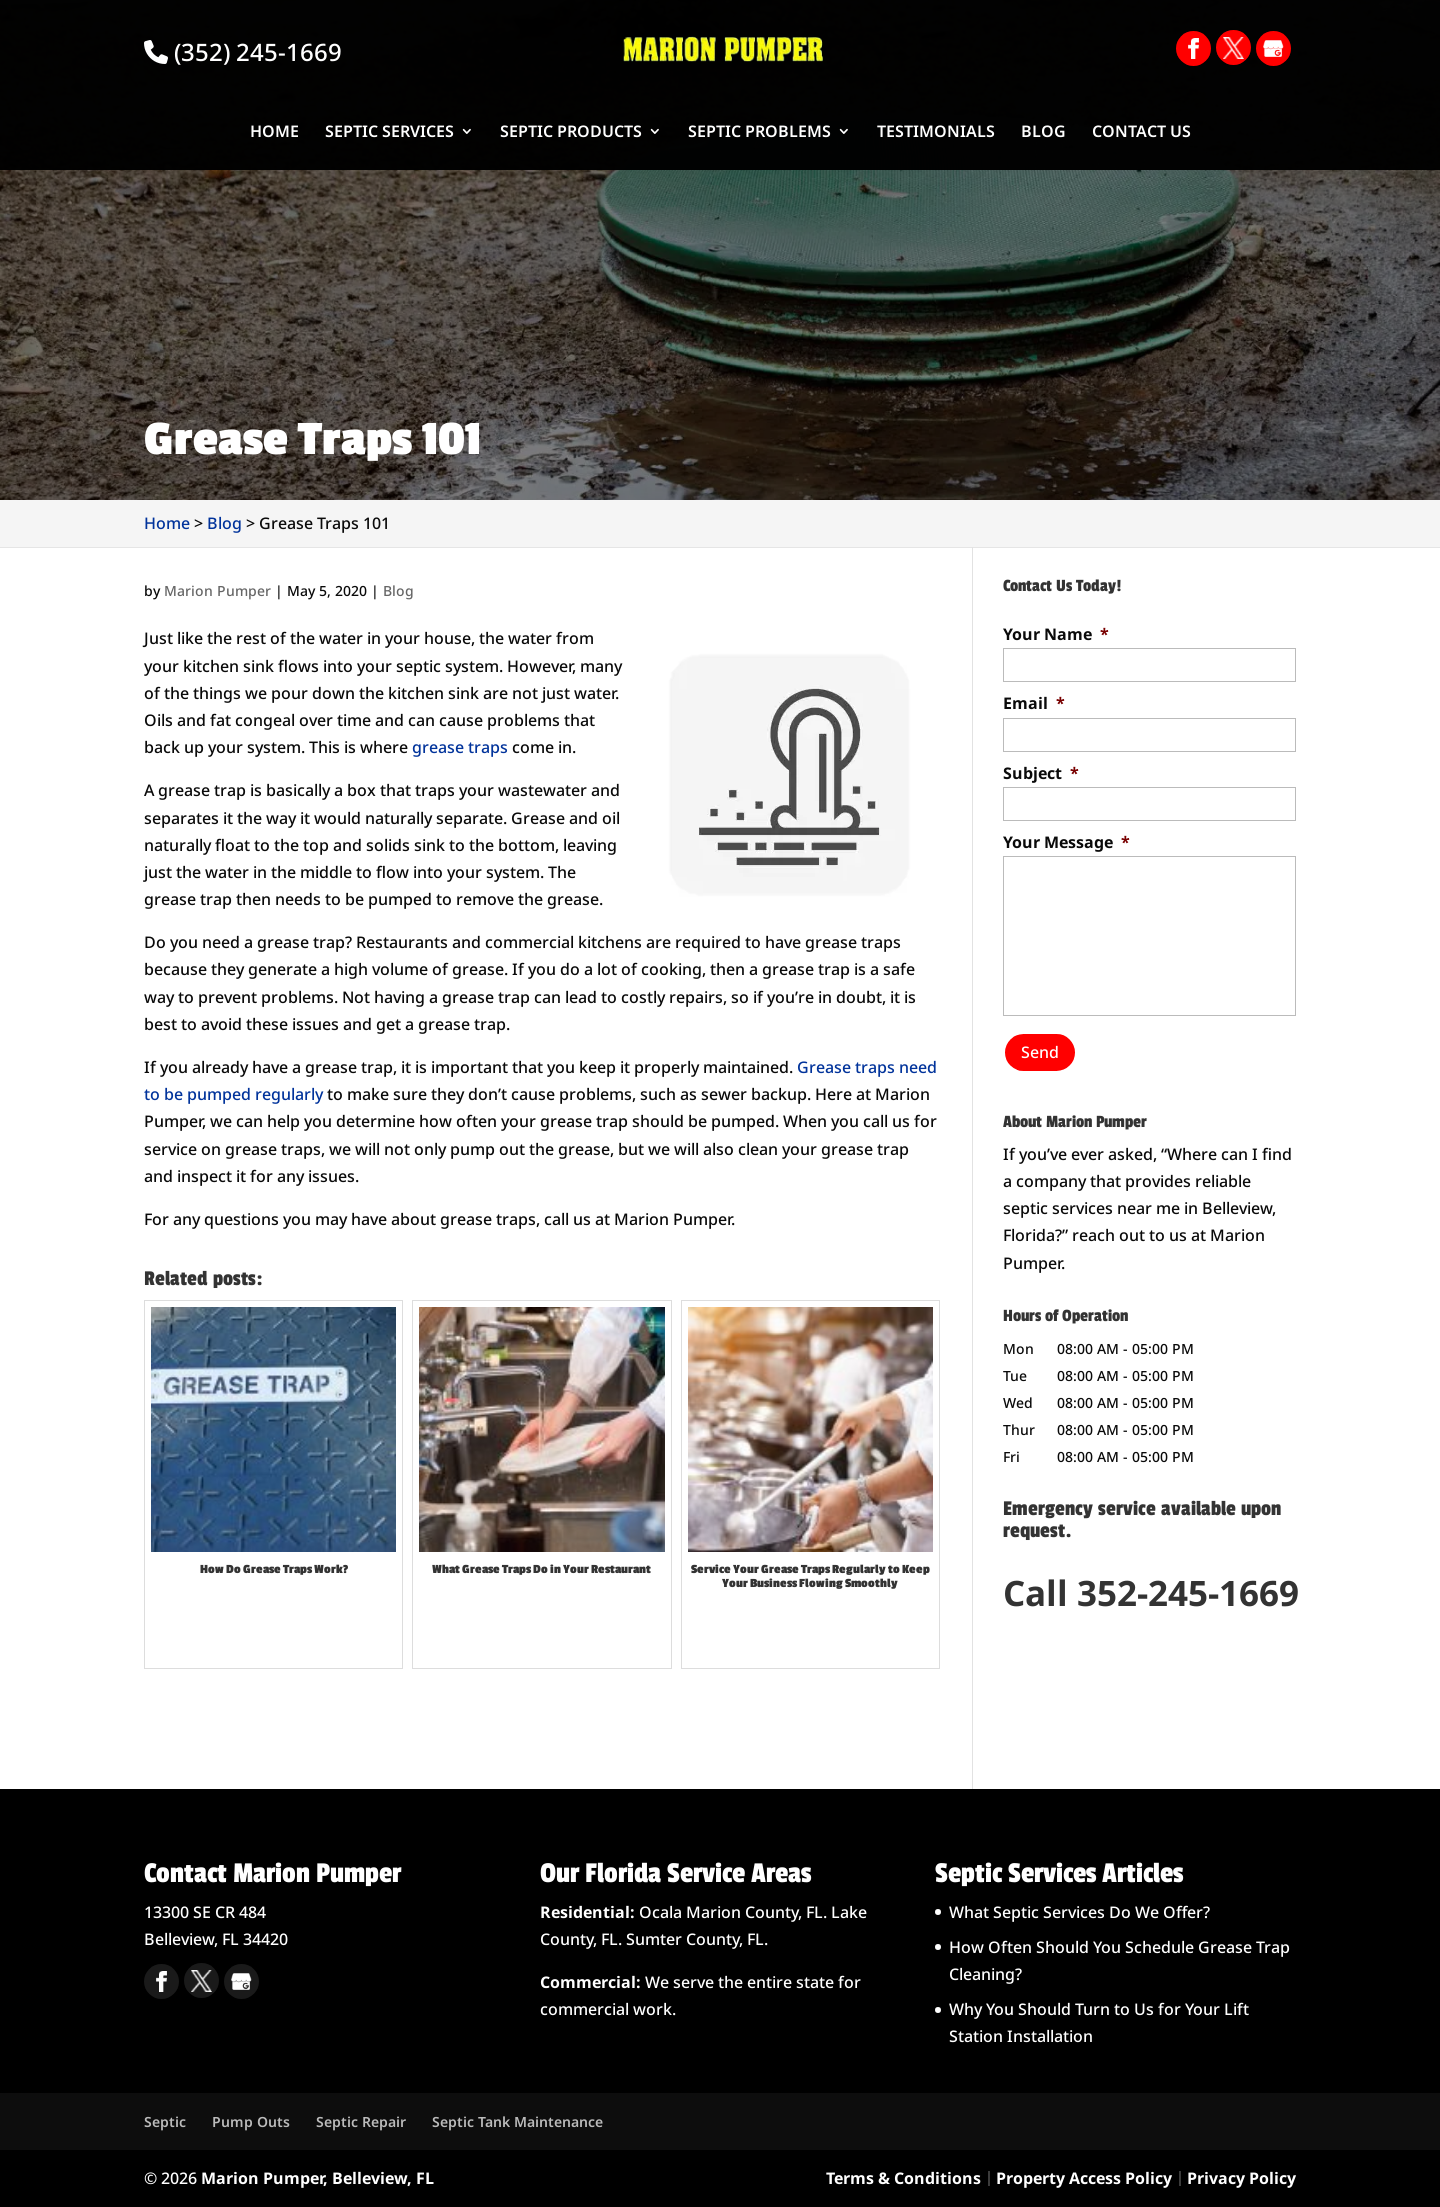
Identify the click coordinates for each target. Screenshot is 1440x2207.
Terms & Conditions (903, 2178)
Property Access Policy (1084, 2178)
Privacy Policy (1241, 2178)
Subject (1041, 773)
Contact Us (1141, 133)
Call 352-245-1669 (1151, 1582)
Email (1034, 703)
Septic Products (571, 133)
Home (274, 133)
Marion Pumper (217, 590)
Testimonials (936, 133)
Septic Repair (361, 2121)
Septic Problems (759, 133)
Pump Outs (251, 2121)
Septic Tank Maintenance (517, 2121)
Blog (1043, 133)
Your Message (1066, 842)
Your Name (1056, 634)
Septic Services (389, 133)
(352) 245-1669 (243, 51)
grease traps (460, 747)
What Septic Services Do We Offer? (1079, 1912)
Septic (165, 2121)
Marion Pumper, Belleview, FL (317, 2178)
